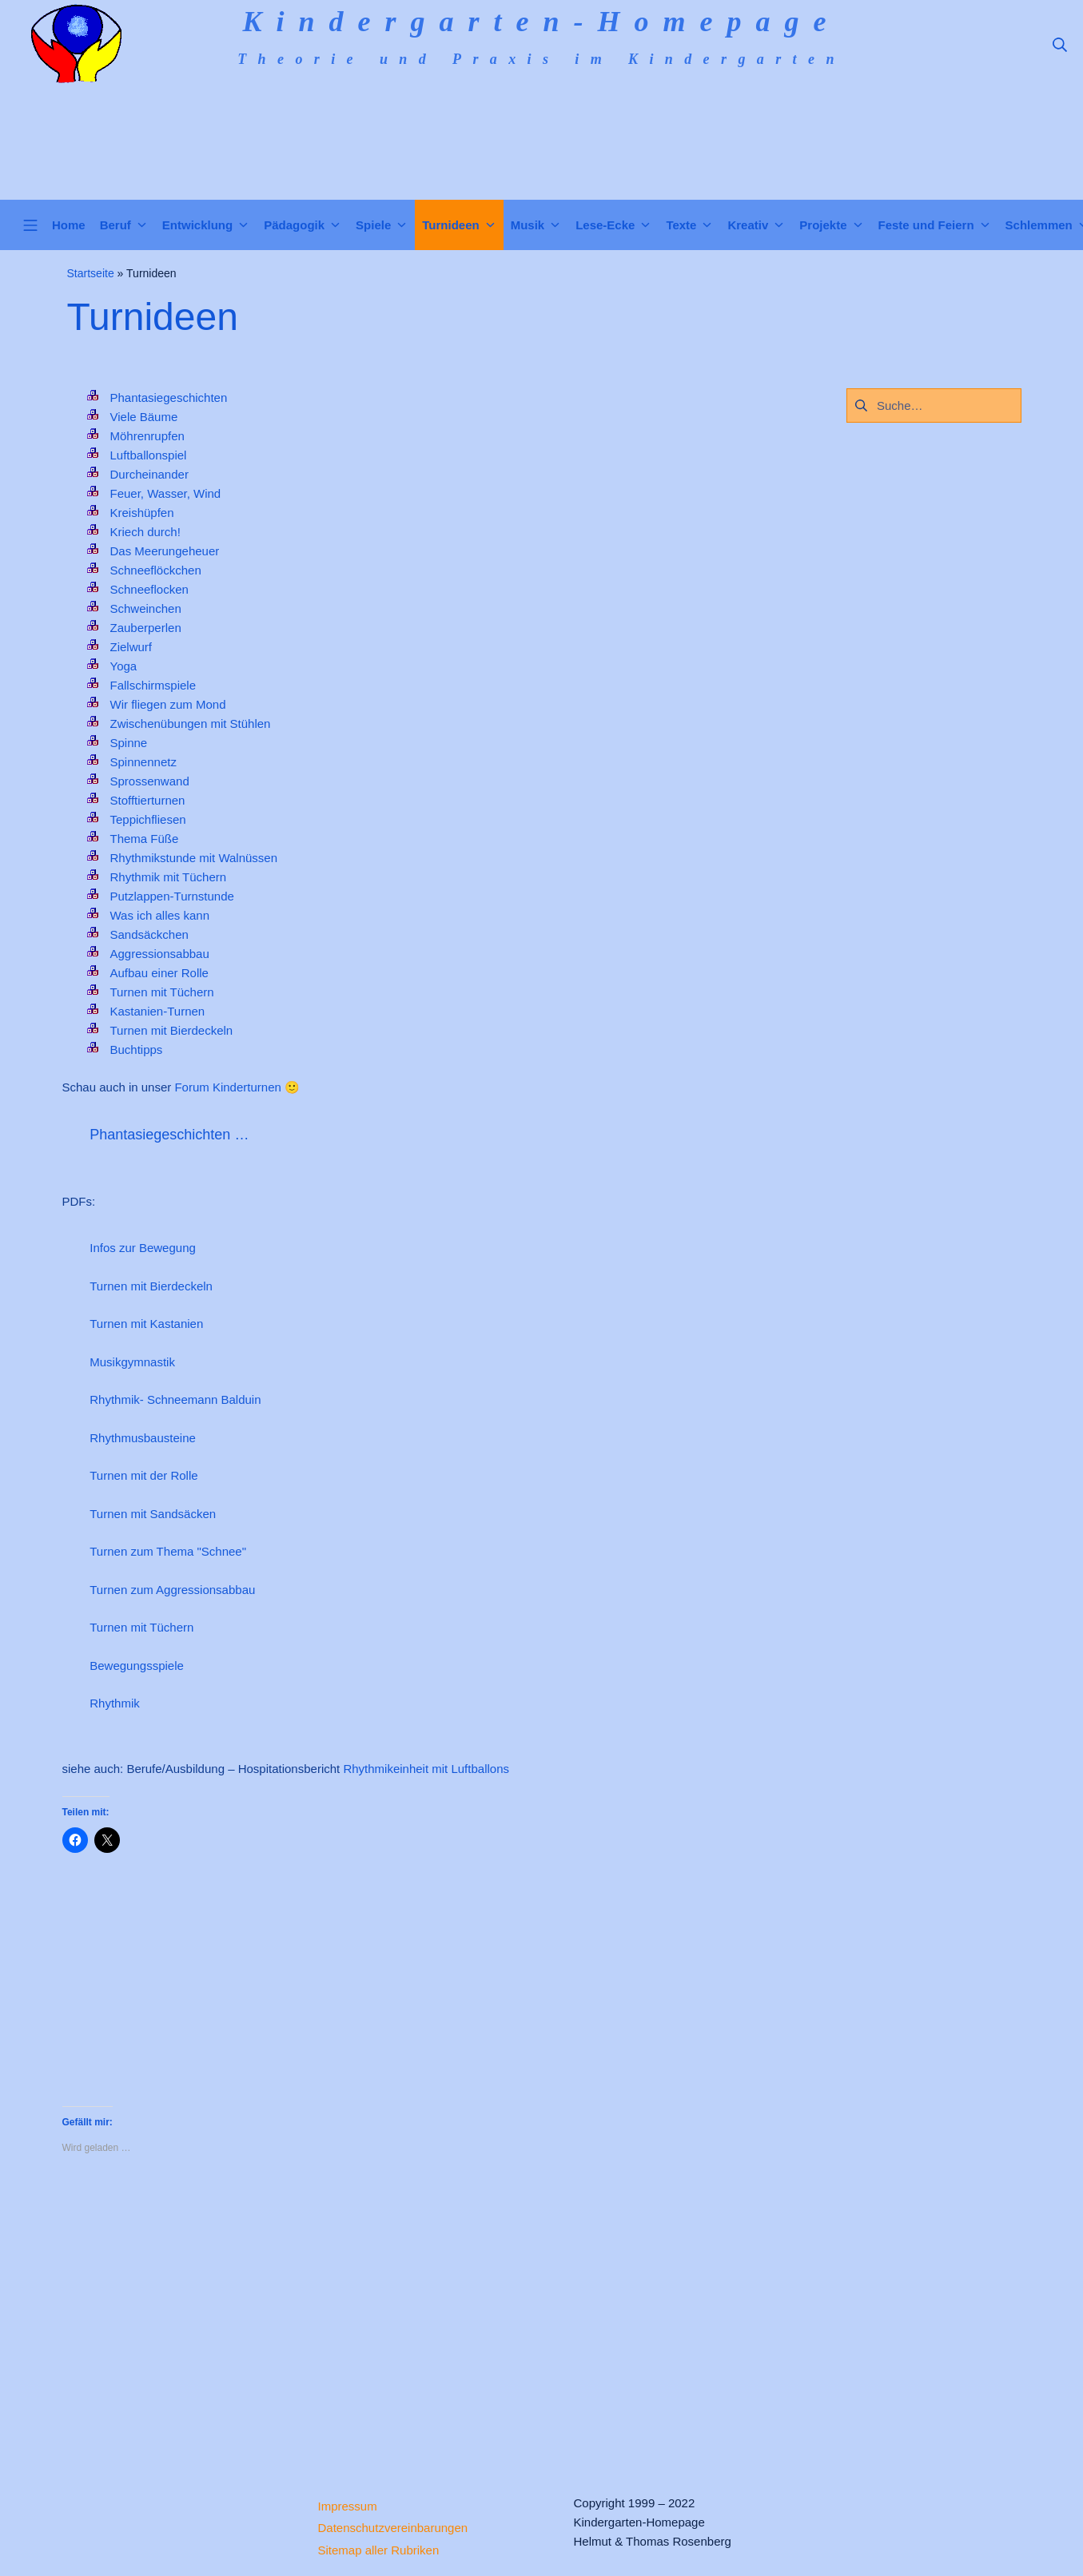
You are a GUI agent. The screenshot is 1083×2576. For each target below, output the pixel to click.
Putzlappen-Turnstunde (172, 896)
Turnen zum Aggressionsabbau (172, 1589)
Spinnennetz (143, 762)
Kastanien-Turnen (157, 1011)
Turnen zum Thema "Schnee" (168, 1551)
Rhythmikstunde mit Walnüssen (194, 858)
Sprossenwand (149, 781)
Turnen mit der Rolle (143, 1475)
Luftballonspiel (148, 455)
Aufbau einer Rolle (159, 973)
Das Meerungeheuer (165, 551)
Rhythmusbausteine (143, 1438)
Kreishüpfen (142, 512)
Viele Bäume (144, 416)
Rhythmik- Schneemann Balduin (175, 1399)
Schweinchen (145, 608)
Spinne (129, 742)
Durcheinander (149, 474)
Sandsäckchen (149, 934)
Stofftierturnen (147, 800)
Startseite (90, 273)
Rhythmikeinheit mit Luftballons (426, 1768)
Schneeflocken (149, 589)
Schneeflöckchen (155, 570)
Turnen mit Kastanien (146, 1323)
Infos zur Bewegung (143, 1247)
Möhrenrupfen (147, 436)
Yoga (123, 666)
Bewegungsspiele (137, 1665)
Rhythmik (115, 1703)
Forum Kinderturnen (227, 1087)
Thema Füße (144, 838)
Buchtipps (136, 1049)
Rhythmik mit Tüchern (168, 877)
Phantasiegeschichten (169, 397)
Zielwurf (131, 647)
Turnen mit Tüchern (162, 992)
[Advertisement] (422, 2311)
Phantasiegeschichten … (169, 1135)
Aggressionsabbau (159, 953)
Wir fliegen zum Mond (168, 704)
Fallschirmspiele (153, 685)
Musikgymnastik (132, 1362)
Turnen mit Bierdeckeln (171, 1030)
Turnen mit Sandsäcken (153, 1514)
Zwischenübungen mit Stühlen (190, 723)
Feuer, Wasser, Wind (165, 493)
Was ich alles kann (160, 915)
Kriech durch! (145, 532)
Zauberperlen (145, 627)
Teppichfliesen (148, 819)
